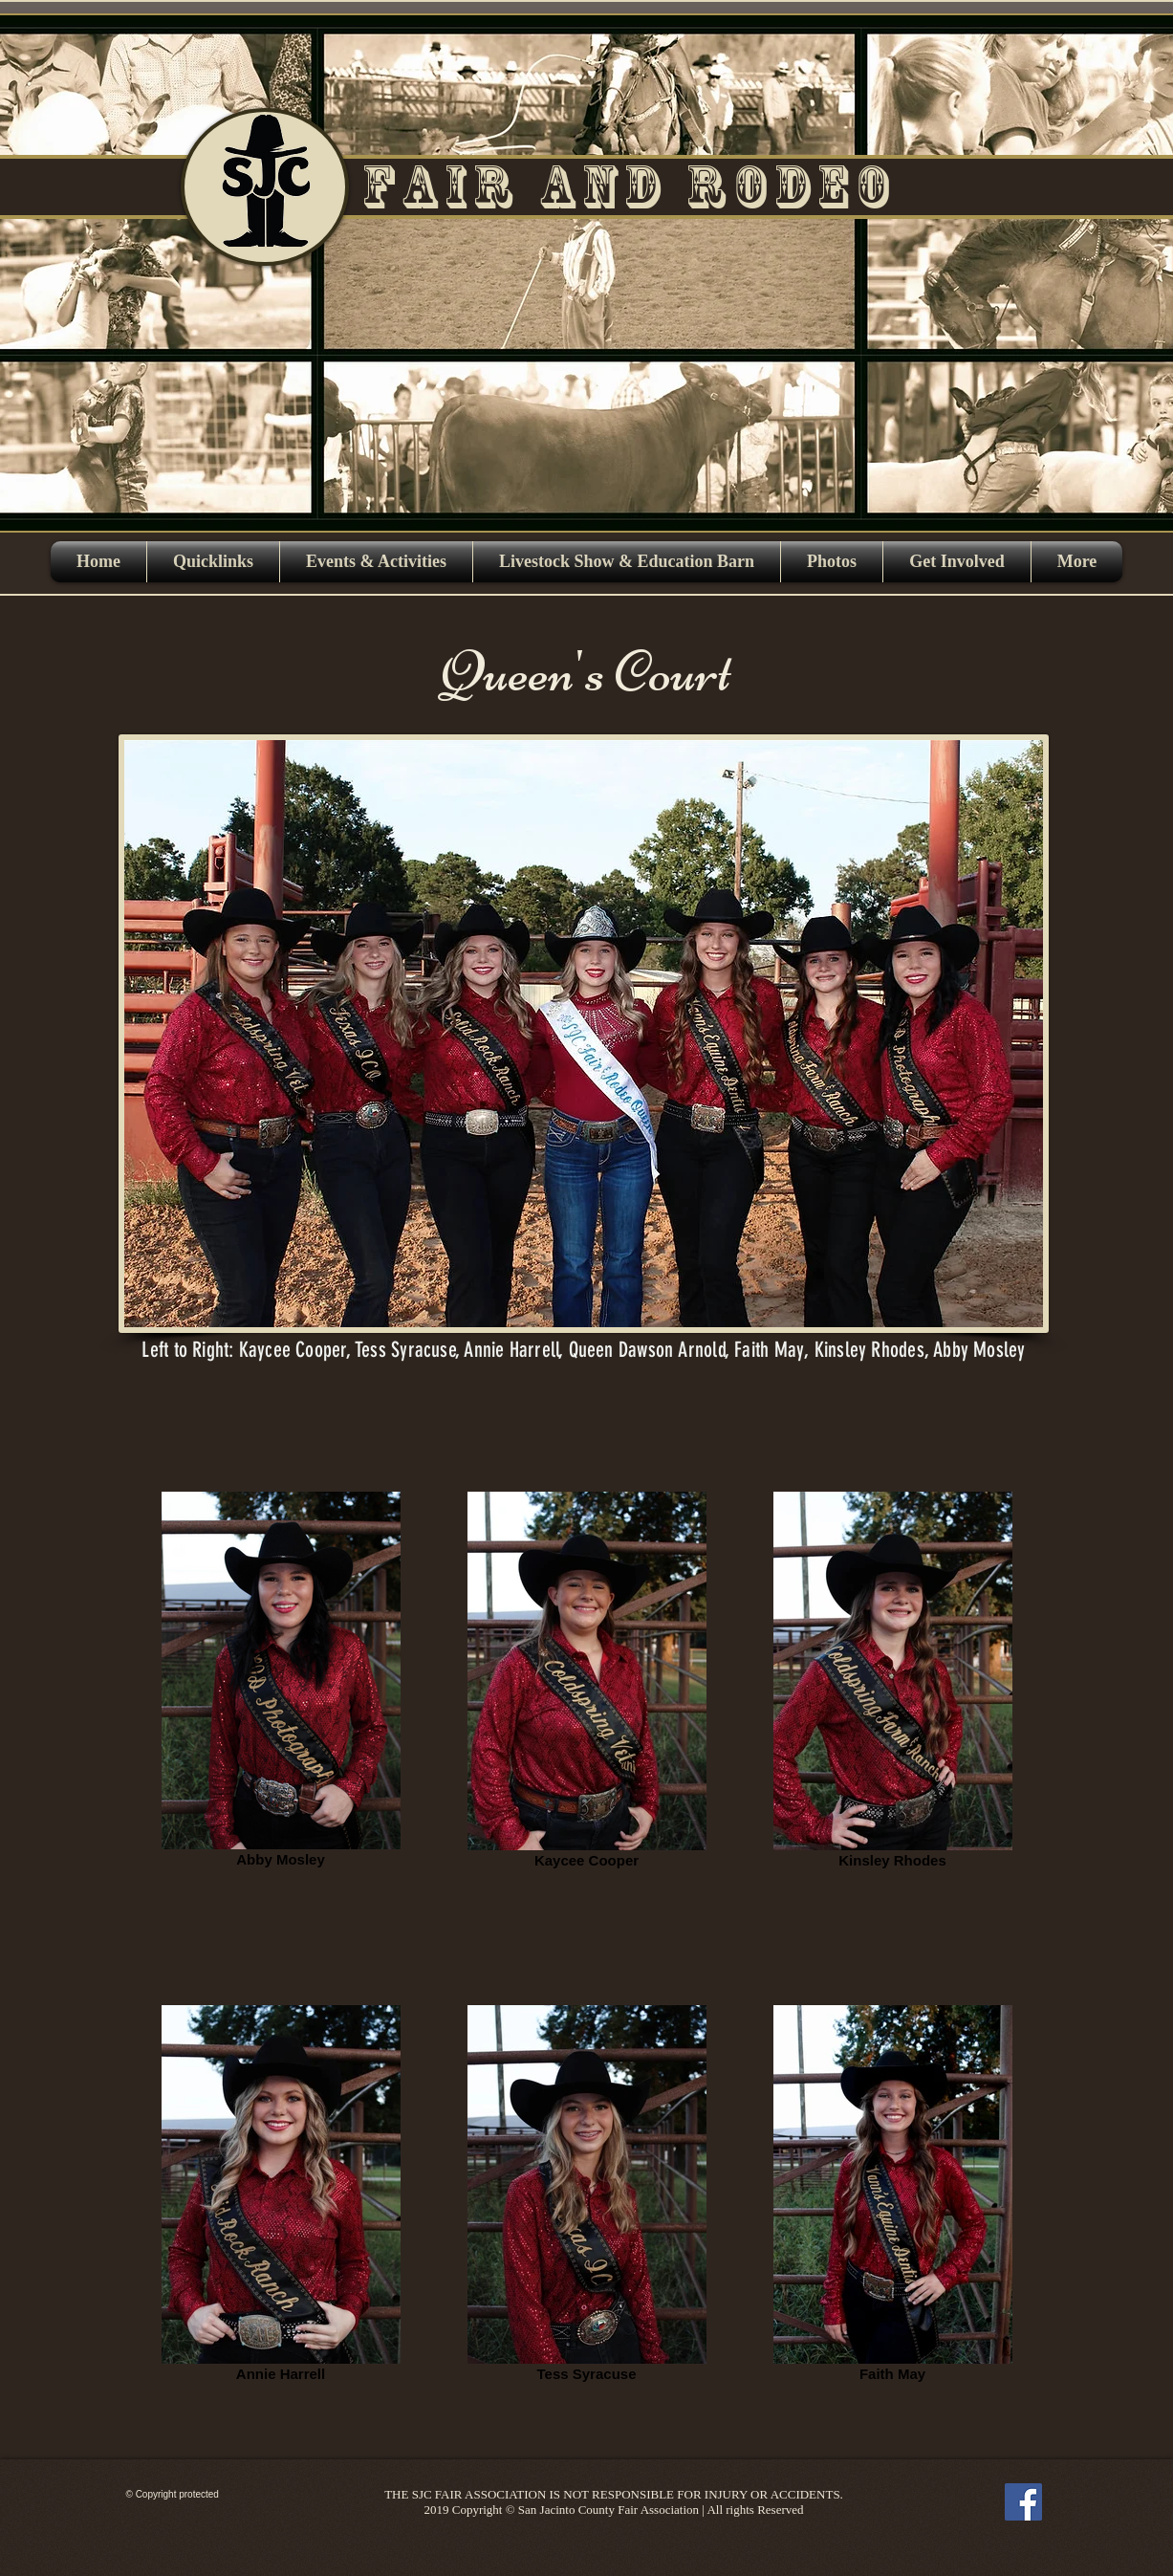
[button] (376, 561)
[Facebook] (1023, 2502)
